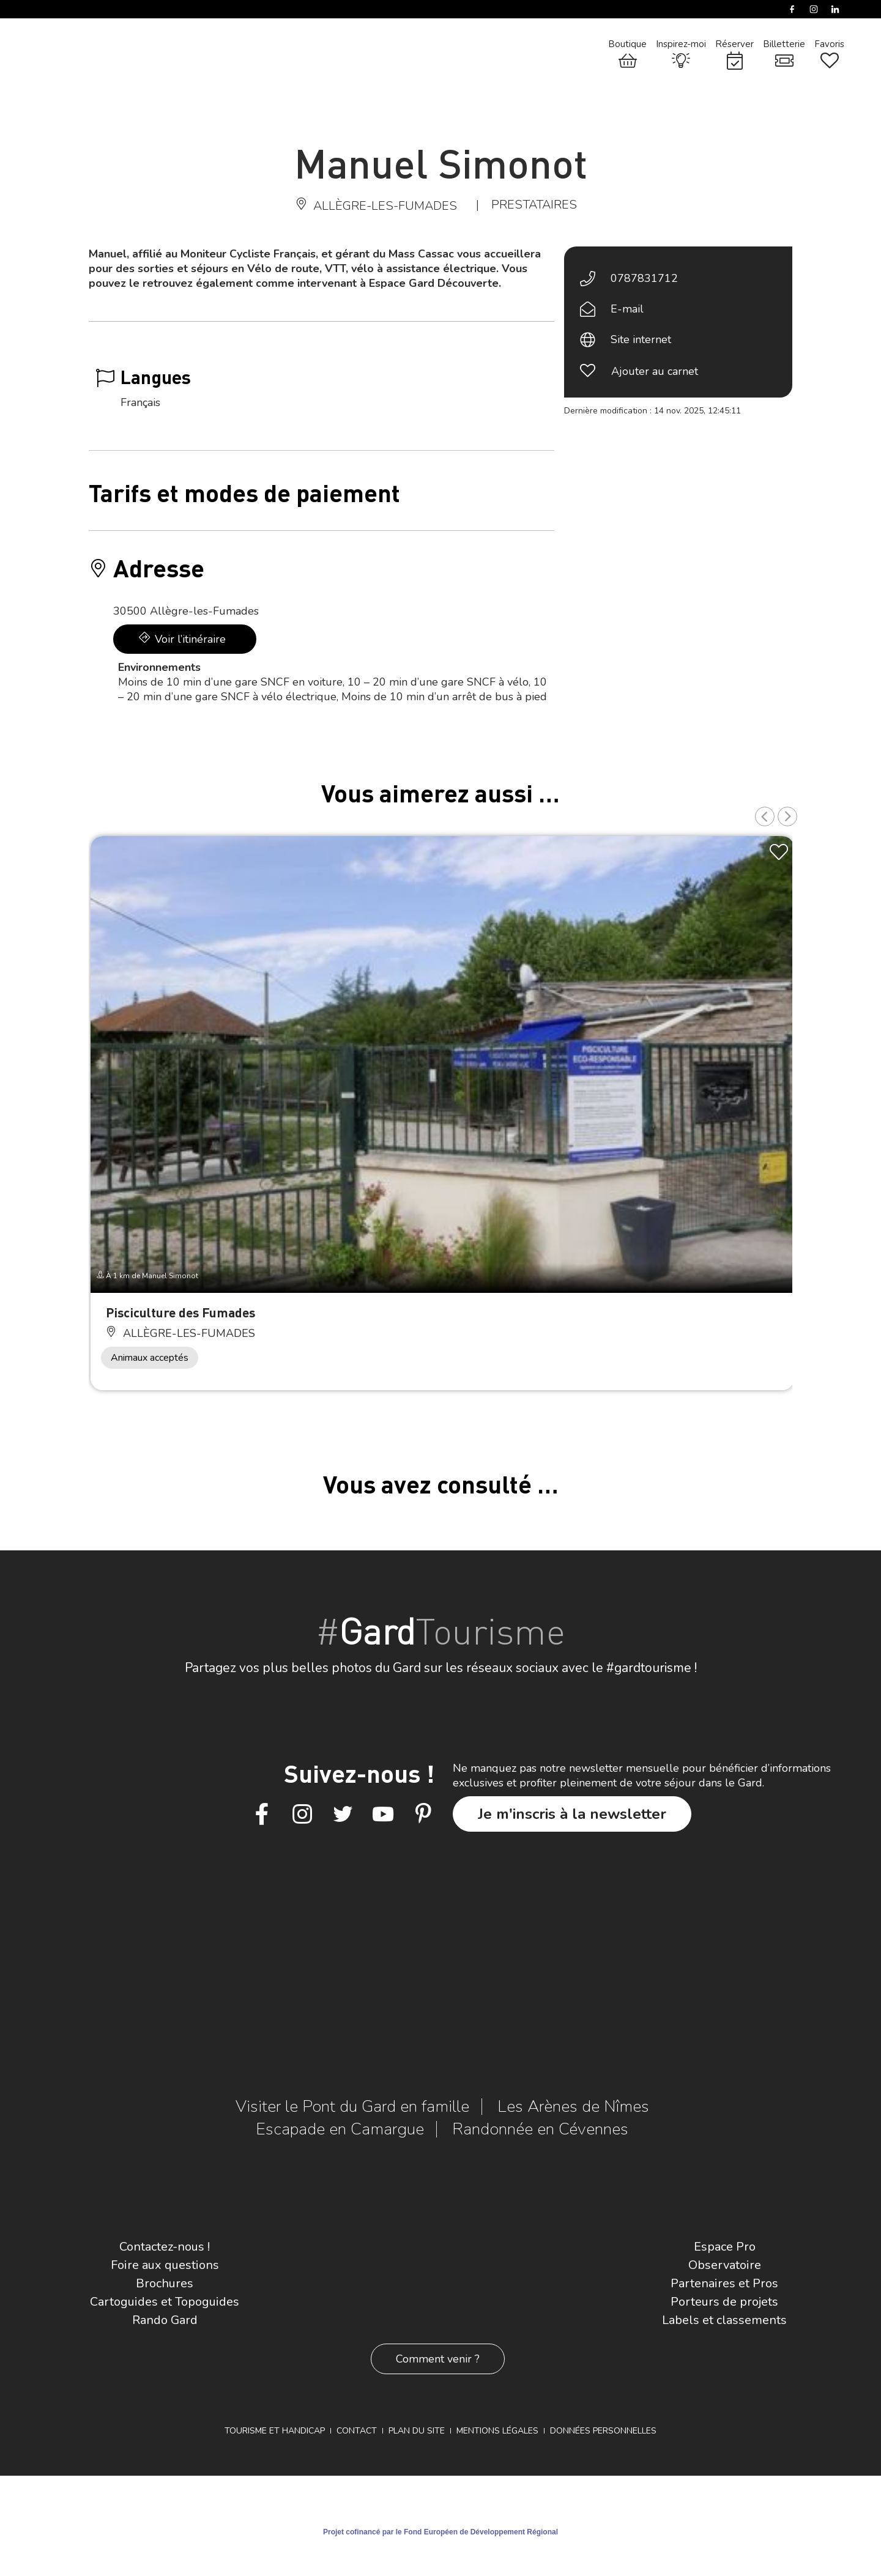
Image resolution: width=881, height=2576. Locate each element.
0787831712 (644, 278)
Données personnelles (603, 2431)
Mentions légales (497, 2431)
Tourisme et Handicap (275, 2431)
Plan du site (416, 2431)
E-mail (627, 309)
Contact (356, 2431)
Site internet (641, 339)
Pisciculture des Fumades (180, 1312)
